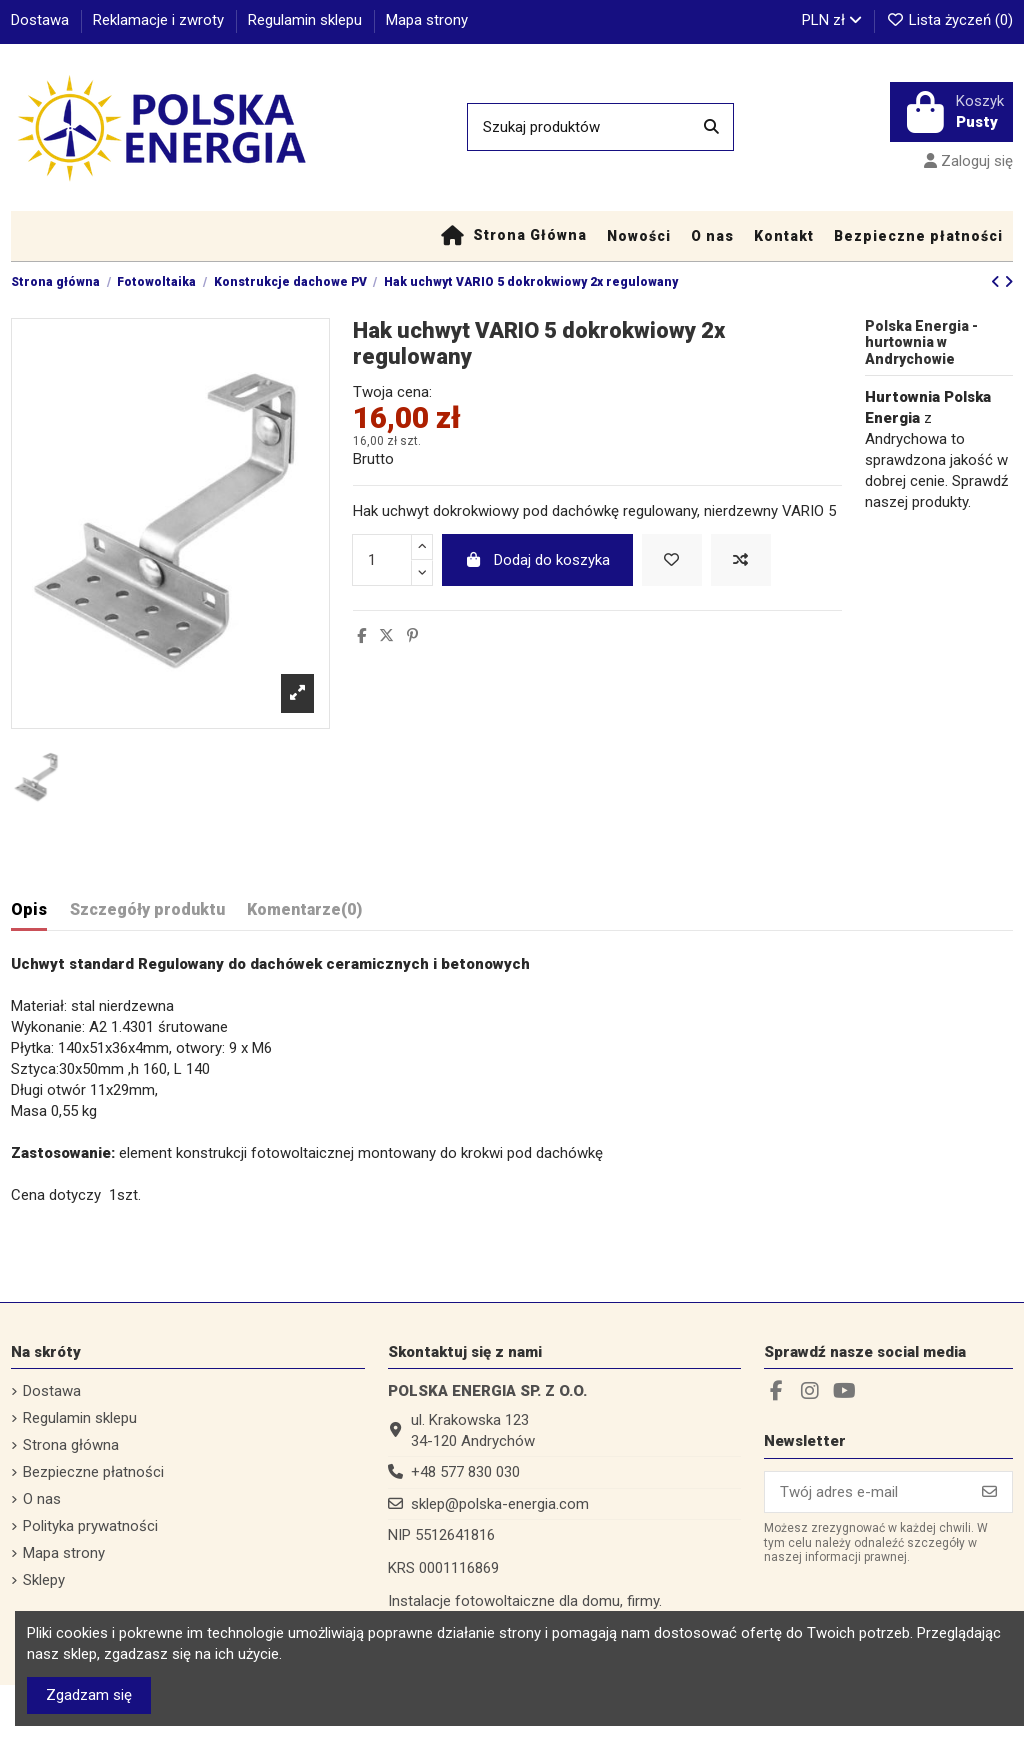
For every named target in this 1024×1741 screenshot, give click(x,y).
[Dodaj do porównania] (741, 560)
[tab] (304, 913)
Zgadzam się (89, 1695)
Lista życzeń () (949, 20)
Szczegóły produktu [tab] (147, 909)
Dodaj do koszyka (537, 560)
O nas (42, 1499)
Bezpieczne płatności (93, 1472)
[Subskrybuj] (989, 1492)
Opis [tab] (29, 909)
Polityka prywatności (90, 1526)
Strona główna (71, 1445)
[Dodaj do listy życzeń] (672, 560)
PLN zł (832, 20)
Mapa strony (427, 20)
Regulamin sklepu (307, 20)
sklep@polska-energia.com (500, 1504)
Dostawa (42, 20)
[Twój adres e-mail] (866, 1492)
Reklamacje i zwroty (160, 20)
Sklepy (44, 1580)
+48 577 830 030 (465, 1472)
